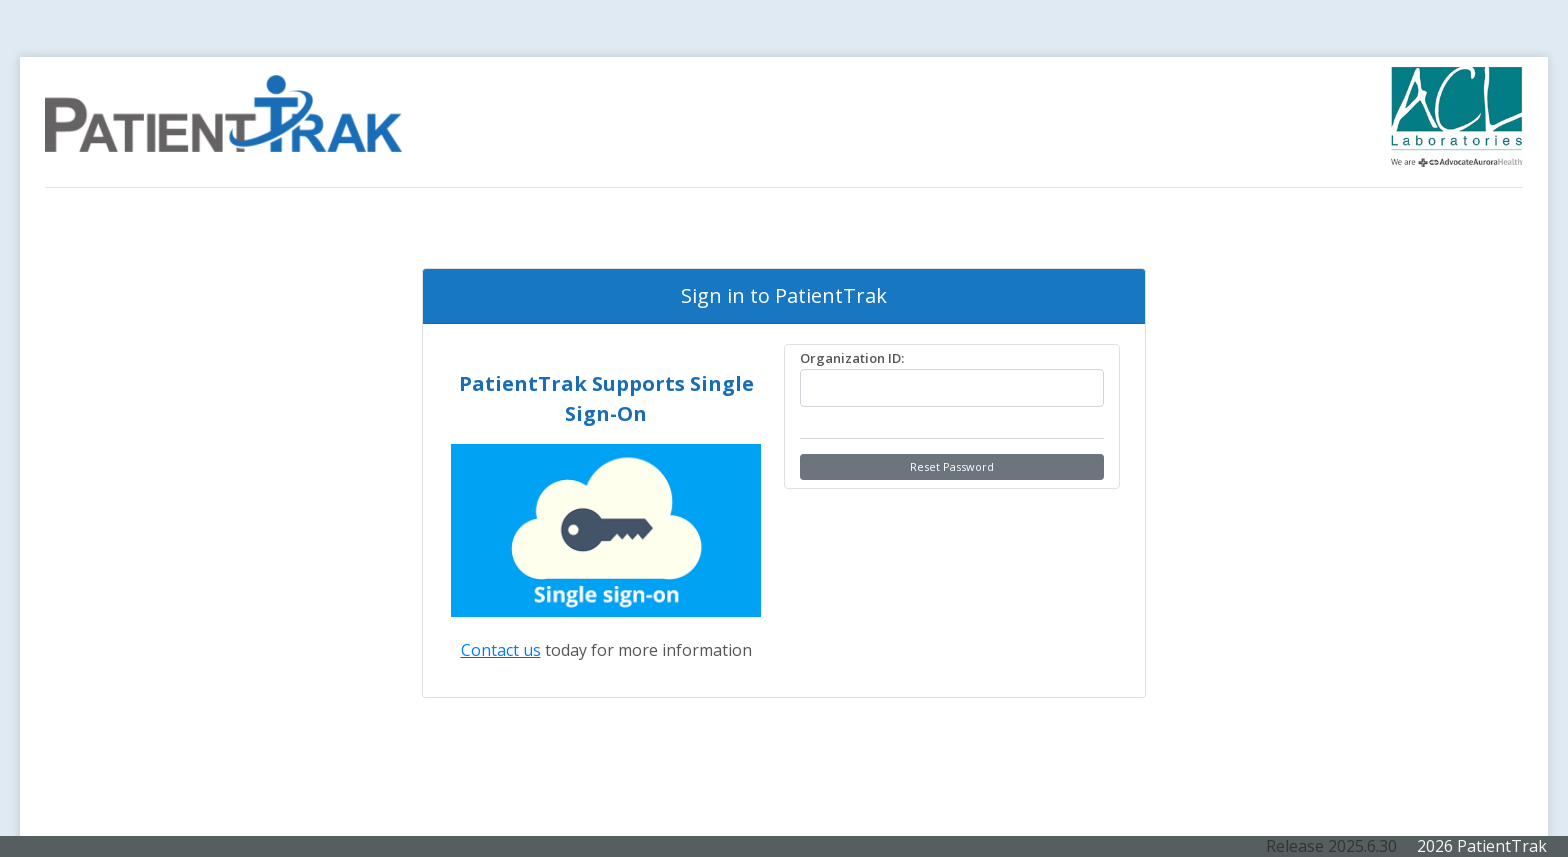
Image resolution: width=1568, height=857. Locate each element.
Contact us (501, 650)
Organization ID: (852, 358)
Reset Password (952, 466)
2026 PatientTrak (1480, 846)
